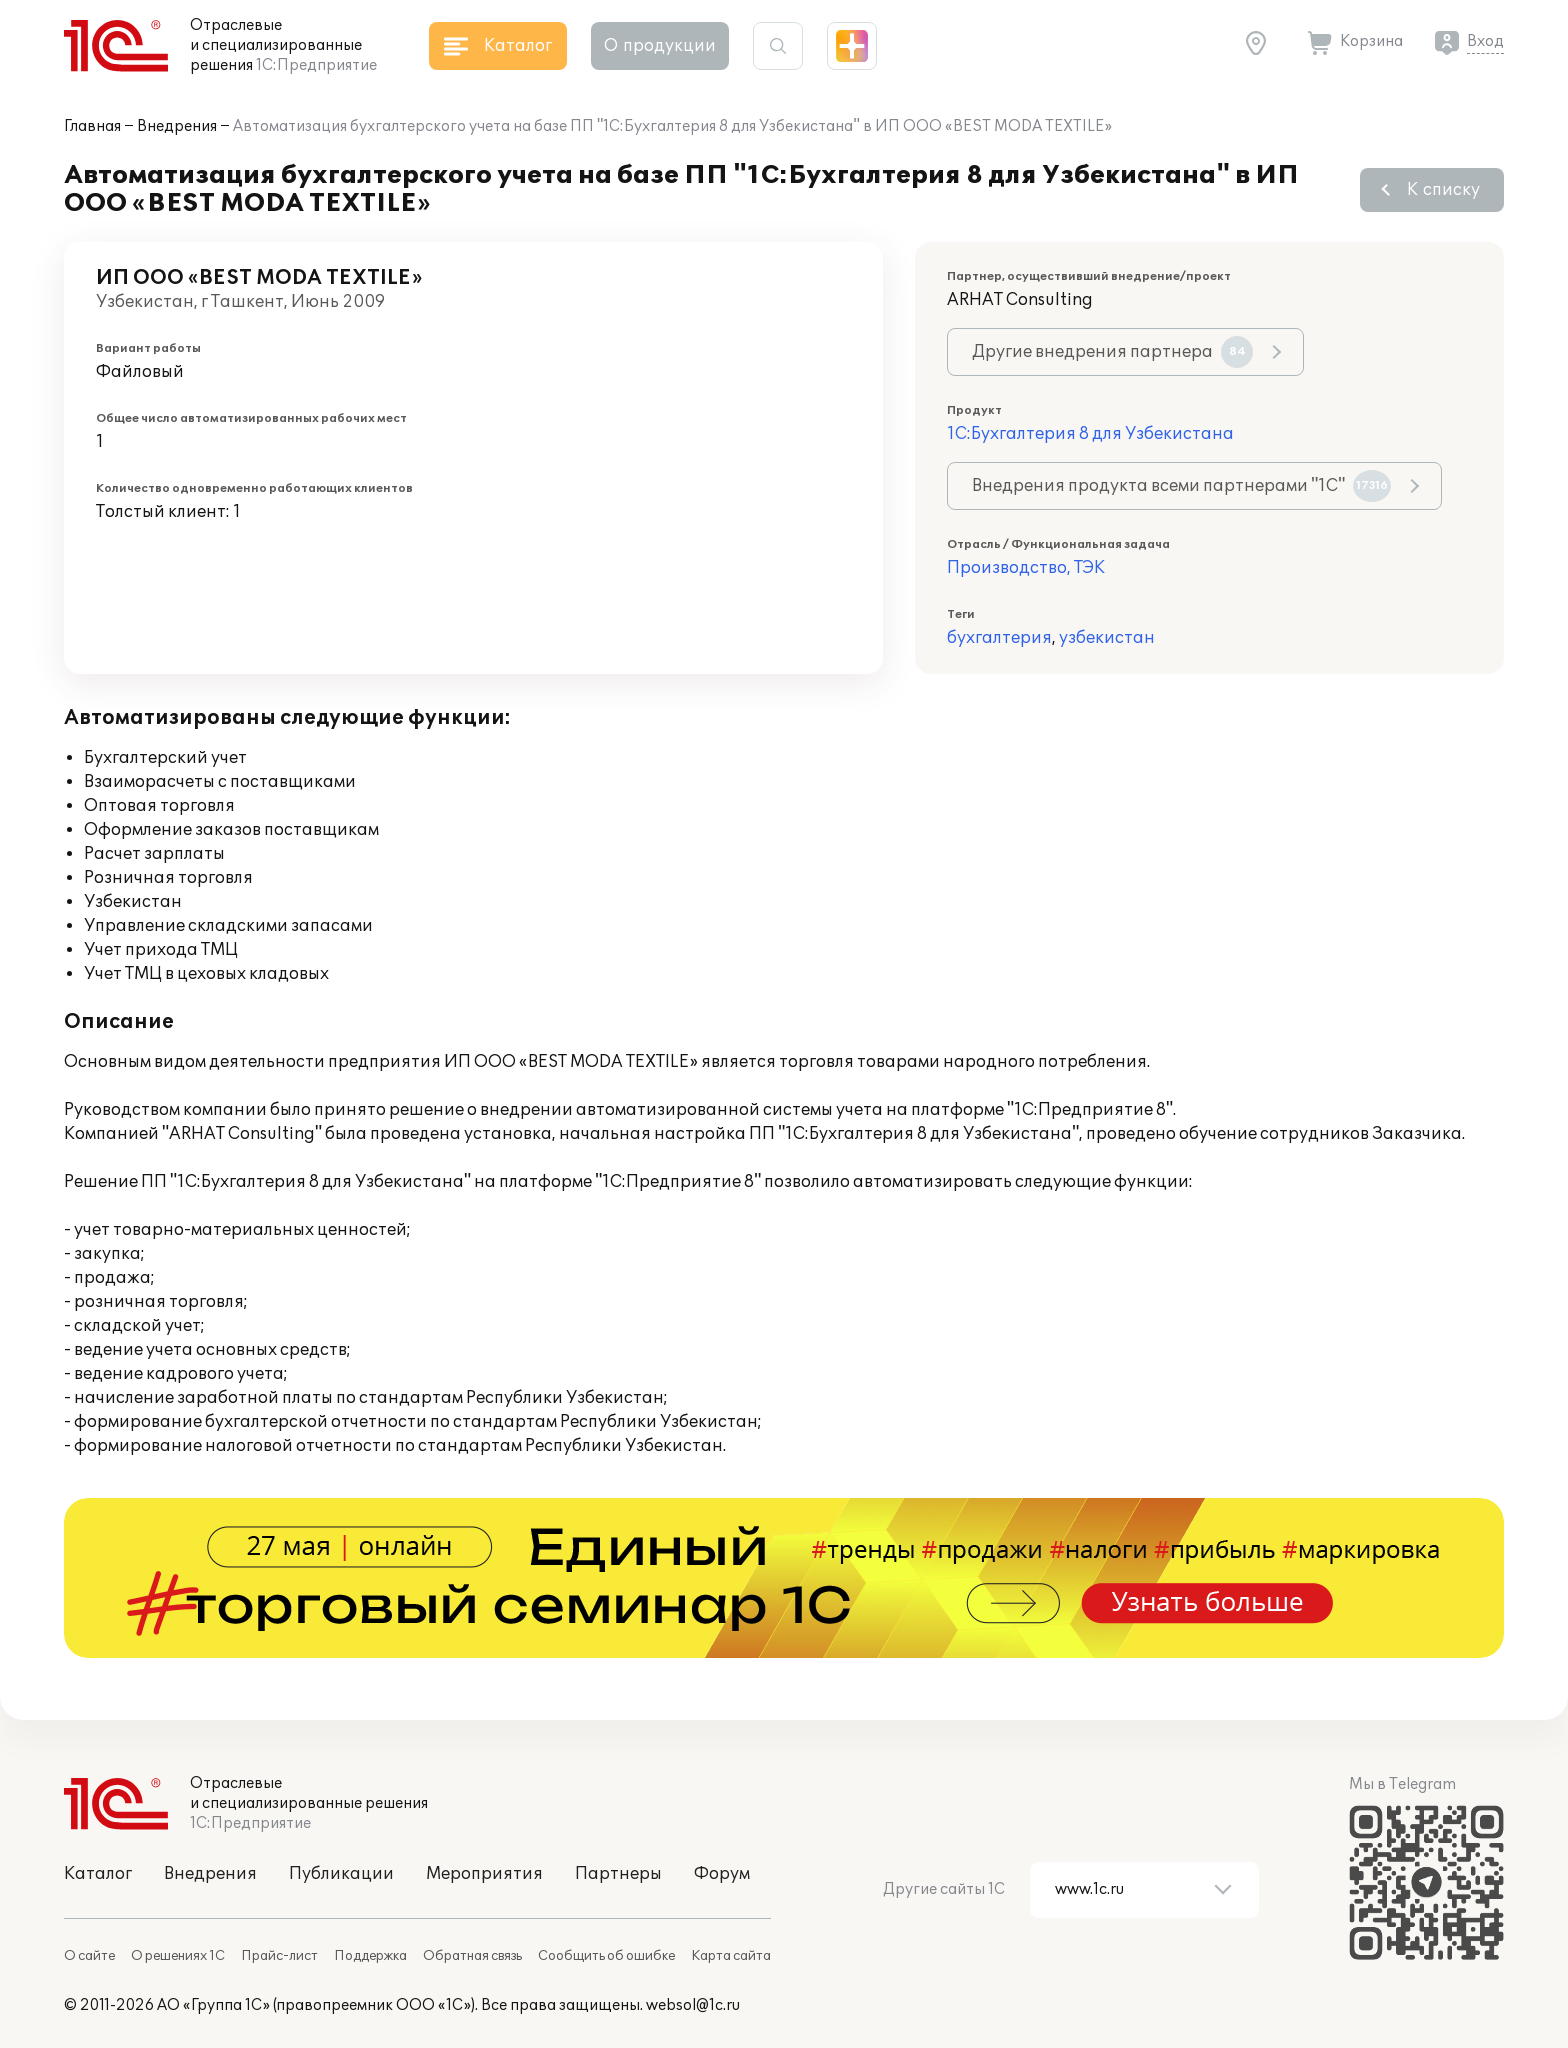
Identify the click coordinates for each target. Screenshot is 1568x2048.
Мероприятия (484, 1874)
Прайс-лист (279, 1956)
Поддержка (370, 1956)
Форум (722, 1874)
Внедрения (177, 126)
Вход (1485, 41)
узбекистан (1107, 638)
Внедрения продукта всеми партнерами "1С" (1181, 486)
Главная (92, 126)
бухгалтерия (999, 638)
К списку (1443, 190)
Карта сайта (731, 1956)
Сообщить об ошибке (606, 1956)
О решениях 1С (178, 1956)
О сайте (89, 1956)
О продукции (660, 46)
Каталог (98, 1874)
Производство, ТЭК (1026, 568)
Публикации (341, 1874)
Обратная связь (472, 1956)
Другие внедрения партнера (1112, 352)
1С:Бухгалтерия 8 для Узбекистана (1090, 434)
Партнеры (618, 1874)
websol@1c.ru (693, 2005)
